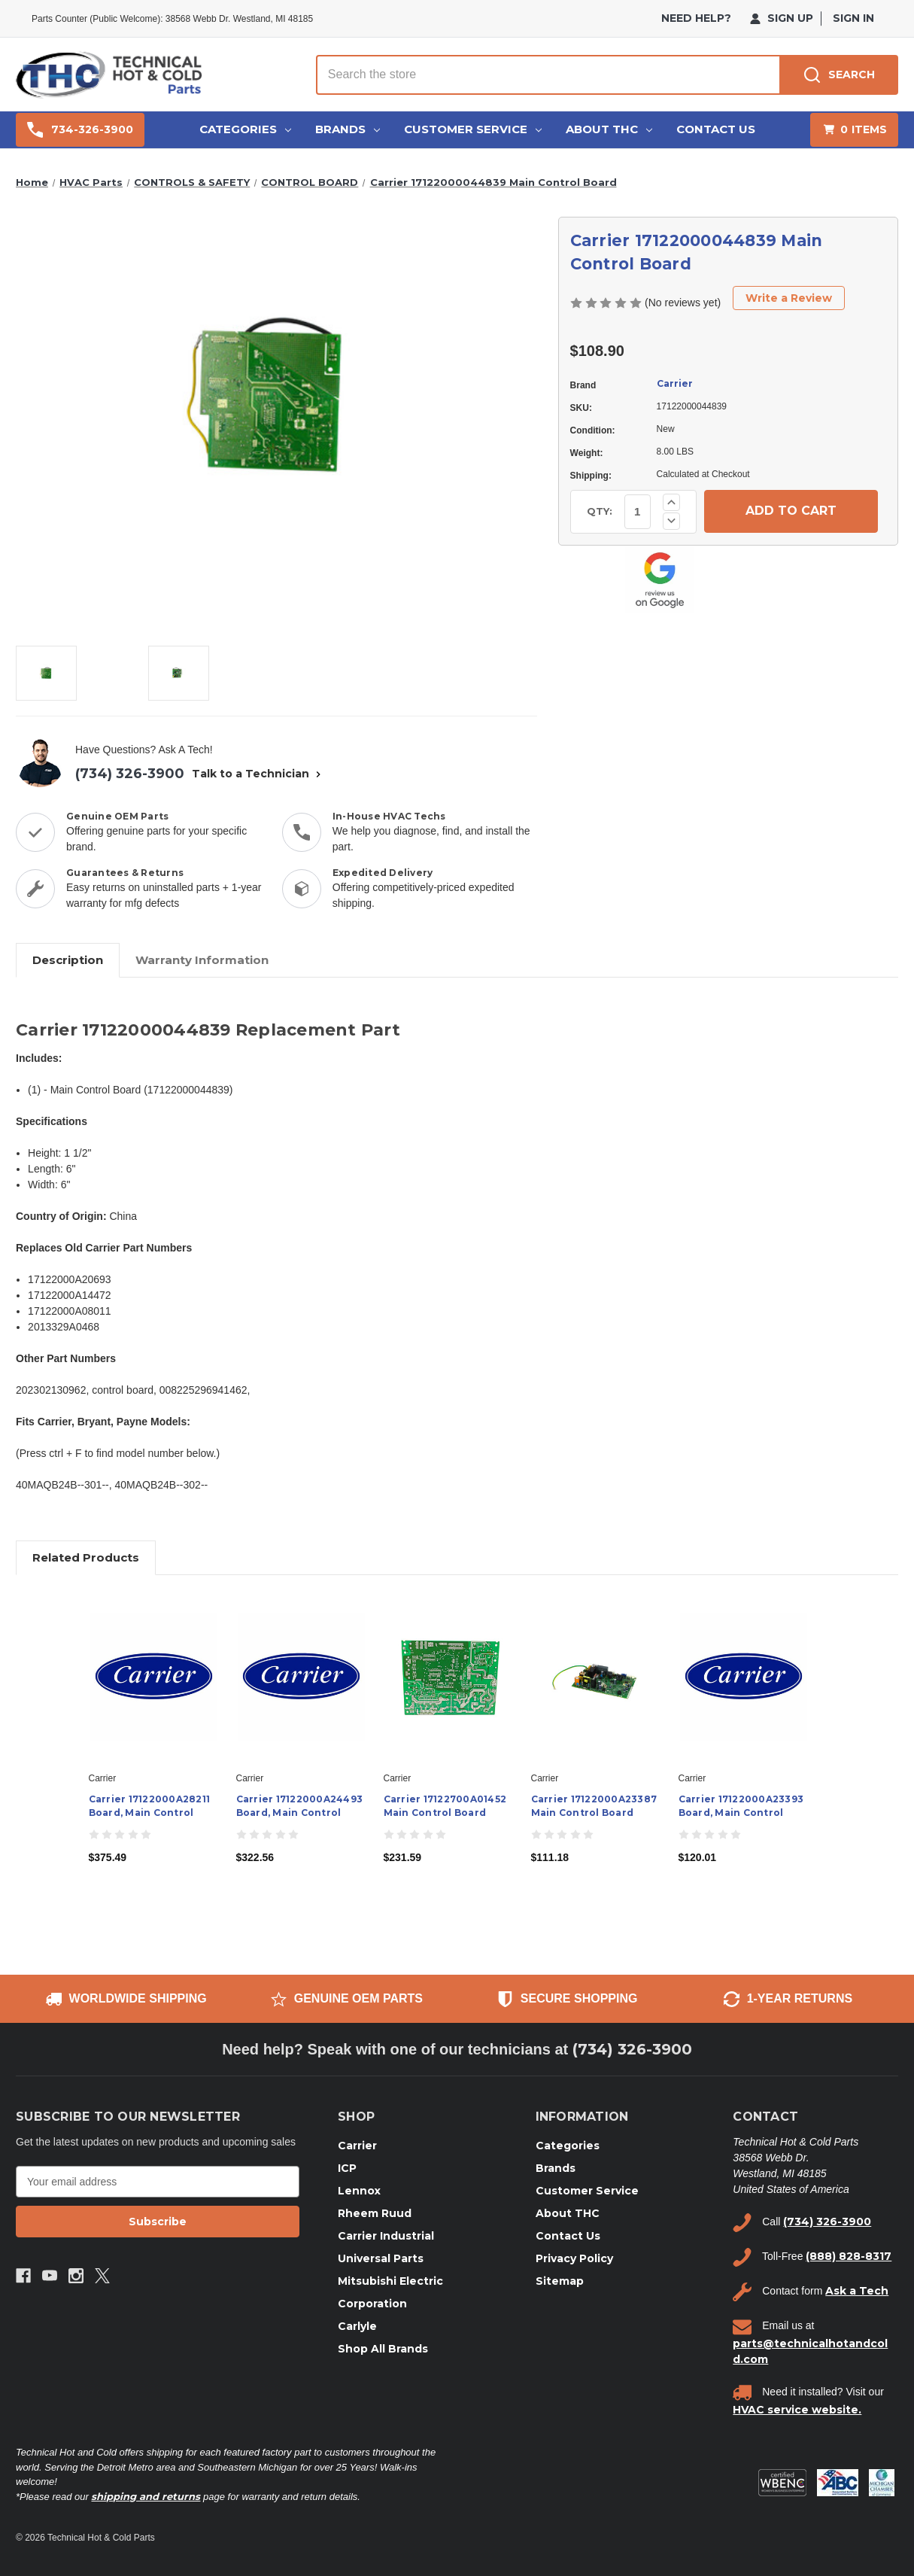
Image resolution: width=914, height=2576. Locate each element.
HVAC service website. (797, 2409)
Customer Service (473, 129)
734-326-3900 (80, 130)
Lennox (359, 2190)
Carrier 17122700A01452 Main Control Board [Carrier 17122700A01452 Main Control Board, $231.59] (445, 1805)
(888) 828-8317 (848, 2256)
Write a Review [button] (788, 298)
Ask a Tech (856, 2291)
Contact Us (715, 129)
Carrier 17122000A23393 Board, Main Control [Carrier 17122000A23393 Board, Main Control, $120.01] (741, 1805)
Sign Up (781, 18)
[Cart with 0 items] (854, 130)
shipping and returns (145, 2496)
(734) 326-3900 (129, 773)
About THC (609, 129)
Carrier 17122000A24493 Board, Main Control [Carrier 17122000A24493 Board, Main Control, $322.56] (299, 1805)
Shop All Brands (383, 2349)
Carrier (675, 383)
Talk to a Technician (258, 773)
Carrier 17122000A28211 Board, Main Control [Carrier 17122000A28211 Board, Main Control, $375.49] (150, 1805)
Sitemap (560, 2281)
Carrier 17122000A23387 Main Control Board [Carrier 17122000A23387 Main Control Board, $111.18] (594, 1805)
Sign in (853, 18)
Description (67, 960)
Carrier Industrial (386, 2236)
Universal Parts (381, 2258)
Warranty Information (202, 960)
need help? (696, 18)
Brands (347, 129)
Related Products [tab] (85, 1557)
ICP (347, 2168)
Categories (245, 129)
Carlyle (357, 2326)
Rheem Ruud (374, 2213)
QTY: (599, 511)
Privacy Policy (574, 2258)
